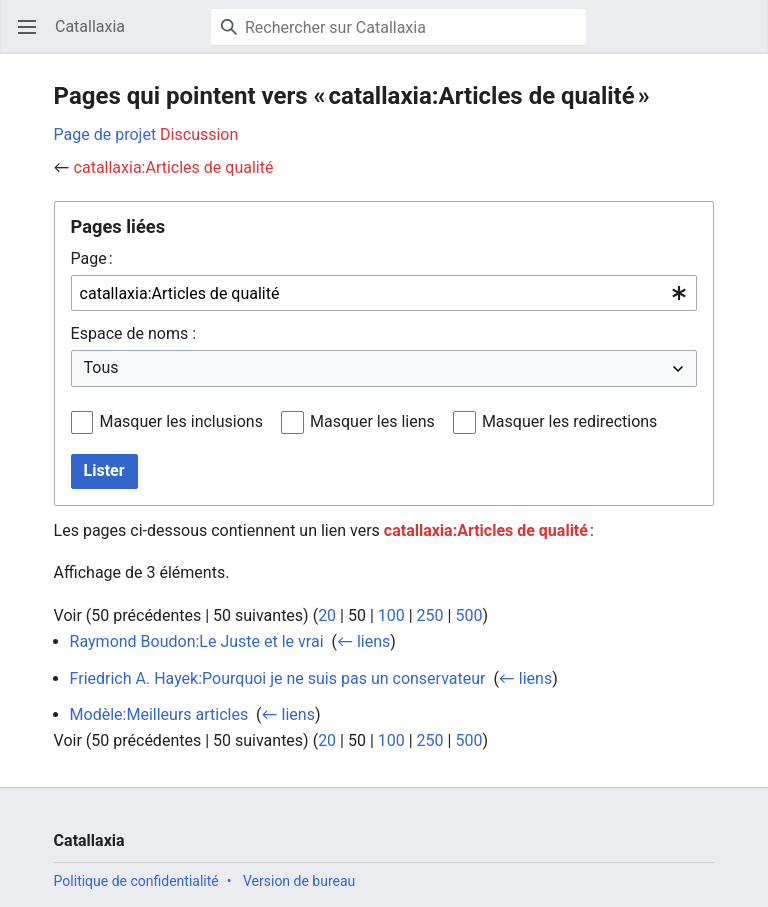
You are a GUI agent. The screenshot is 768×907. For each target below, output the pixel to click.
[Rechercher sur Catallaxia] (398, 27)
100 (391, 615)
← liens (363, 641)
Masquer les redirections (569, 421)
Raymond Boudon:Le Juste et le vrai (197, 641)
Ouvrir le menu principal (33, 36)
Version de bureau (299, 881)
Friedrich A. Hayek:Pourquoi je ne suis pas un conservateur (278, 678)
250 (430, 615)
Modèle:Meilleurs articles (159, 714)
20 (327, 615)
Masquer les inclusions (181, 421)
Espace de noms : (133, 333)
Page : (92, 258)
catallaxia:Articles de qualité (174, 167)
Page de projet (105, 134)
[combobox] (384, 293)
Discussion (199, 134)
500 (468, 615)
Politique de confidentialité (136, 881)
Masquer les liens (372, 421)
